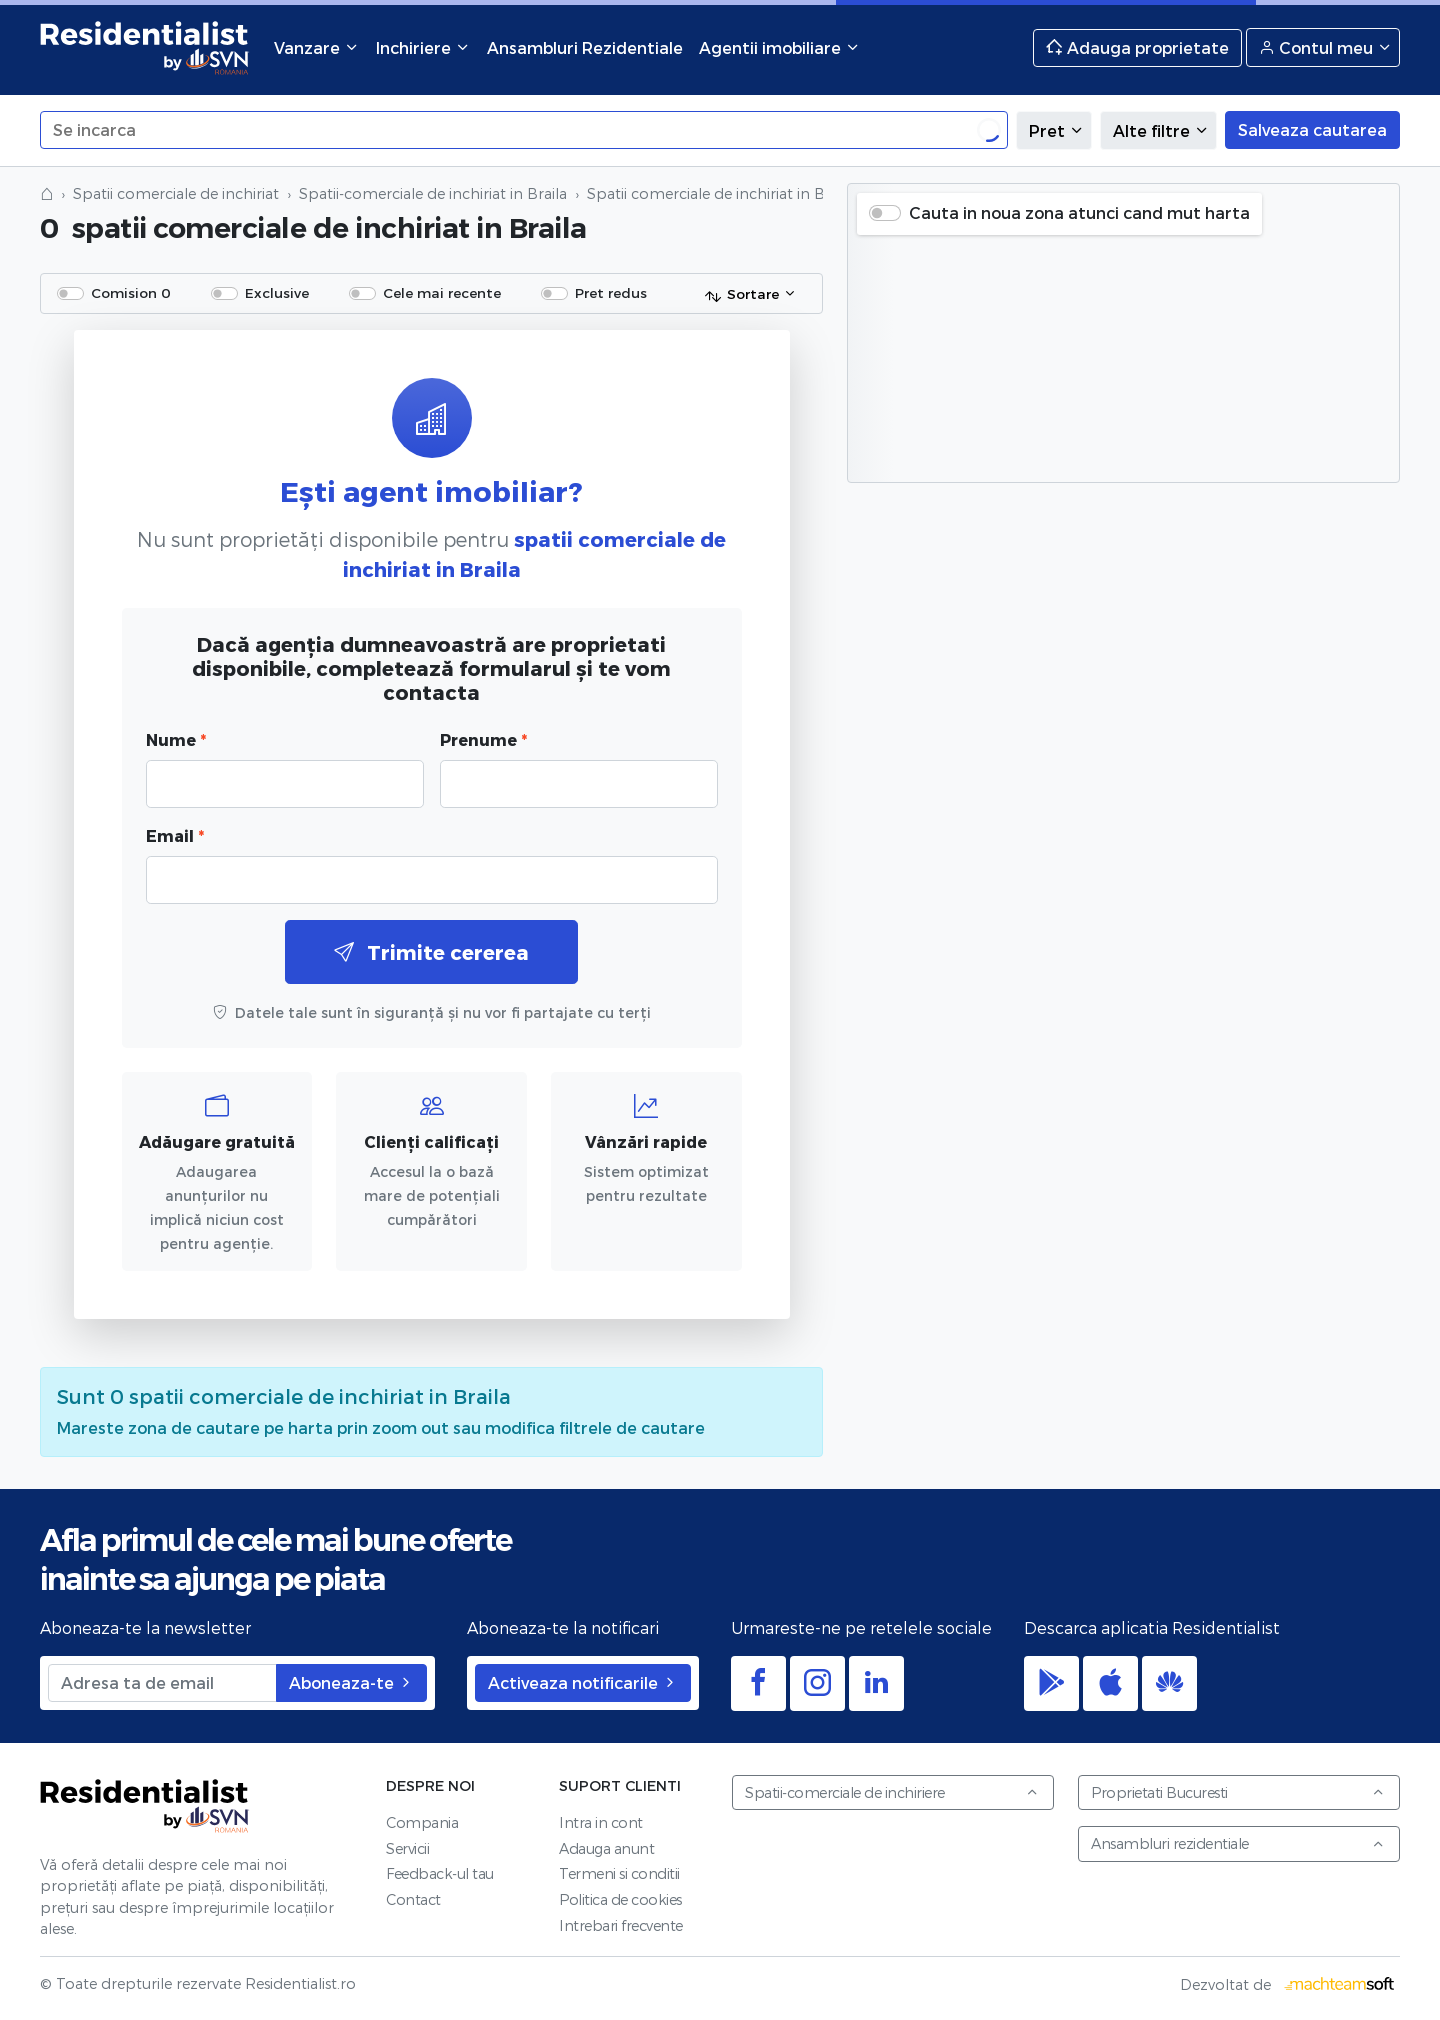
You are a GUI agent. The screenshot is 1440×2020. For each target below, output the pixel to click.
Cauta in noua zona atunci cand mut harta (1079, 212)
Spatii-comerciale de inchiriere (892, 1792)
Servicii (407, 1848)
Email (175, 835)
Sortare (741, 295)
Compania (422, 1822)
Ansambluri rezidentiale (1238, 1843)
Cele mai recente (442, 292)
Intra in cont (601, 1822)
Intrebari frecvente (621, 1925)
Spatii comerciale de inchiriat (176, 193)
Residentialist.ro (145, 47)
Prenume (483, 739)
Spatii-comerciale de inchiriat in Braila (433, 193)
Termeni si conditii (619, 1873)
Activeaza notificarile (583, 1682)
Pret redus (611, 292)
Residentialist (145, 1806)
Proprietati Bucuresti (1238, 1792)
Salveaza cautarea (1312, 129)
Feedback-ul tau (440, 1873)
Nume (176, 739)
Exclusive (277, 292)
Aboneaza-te (351, 1682)
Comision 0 (131, 292)
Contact (413, 1899)
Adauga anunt (606, 1848)
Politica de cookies (620, 1899)
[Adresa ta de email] (162, 1683)
